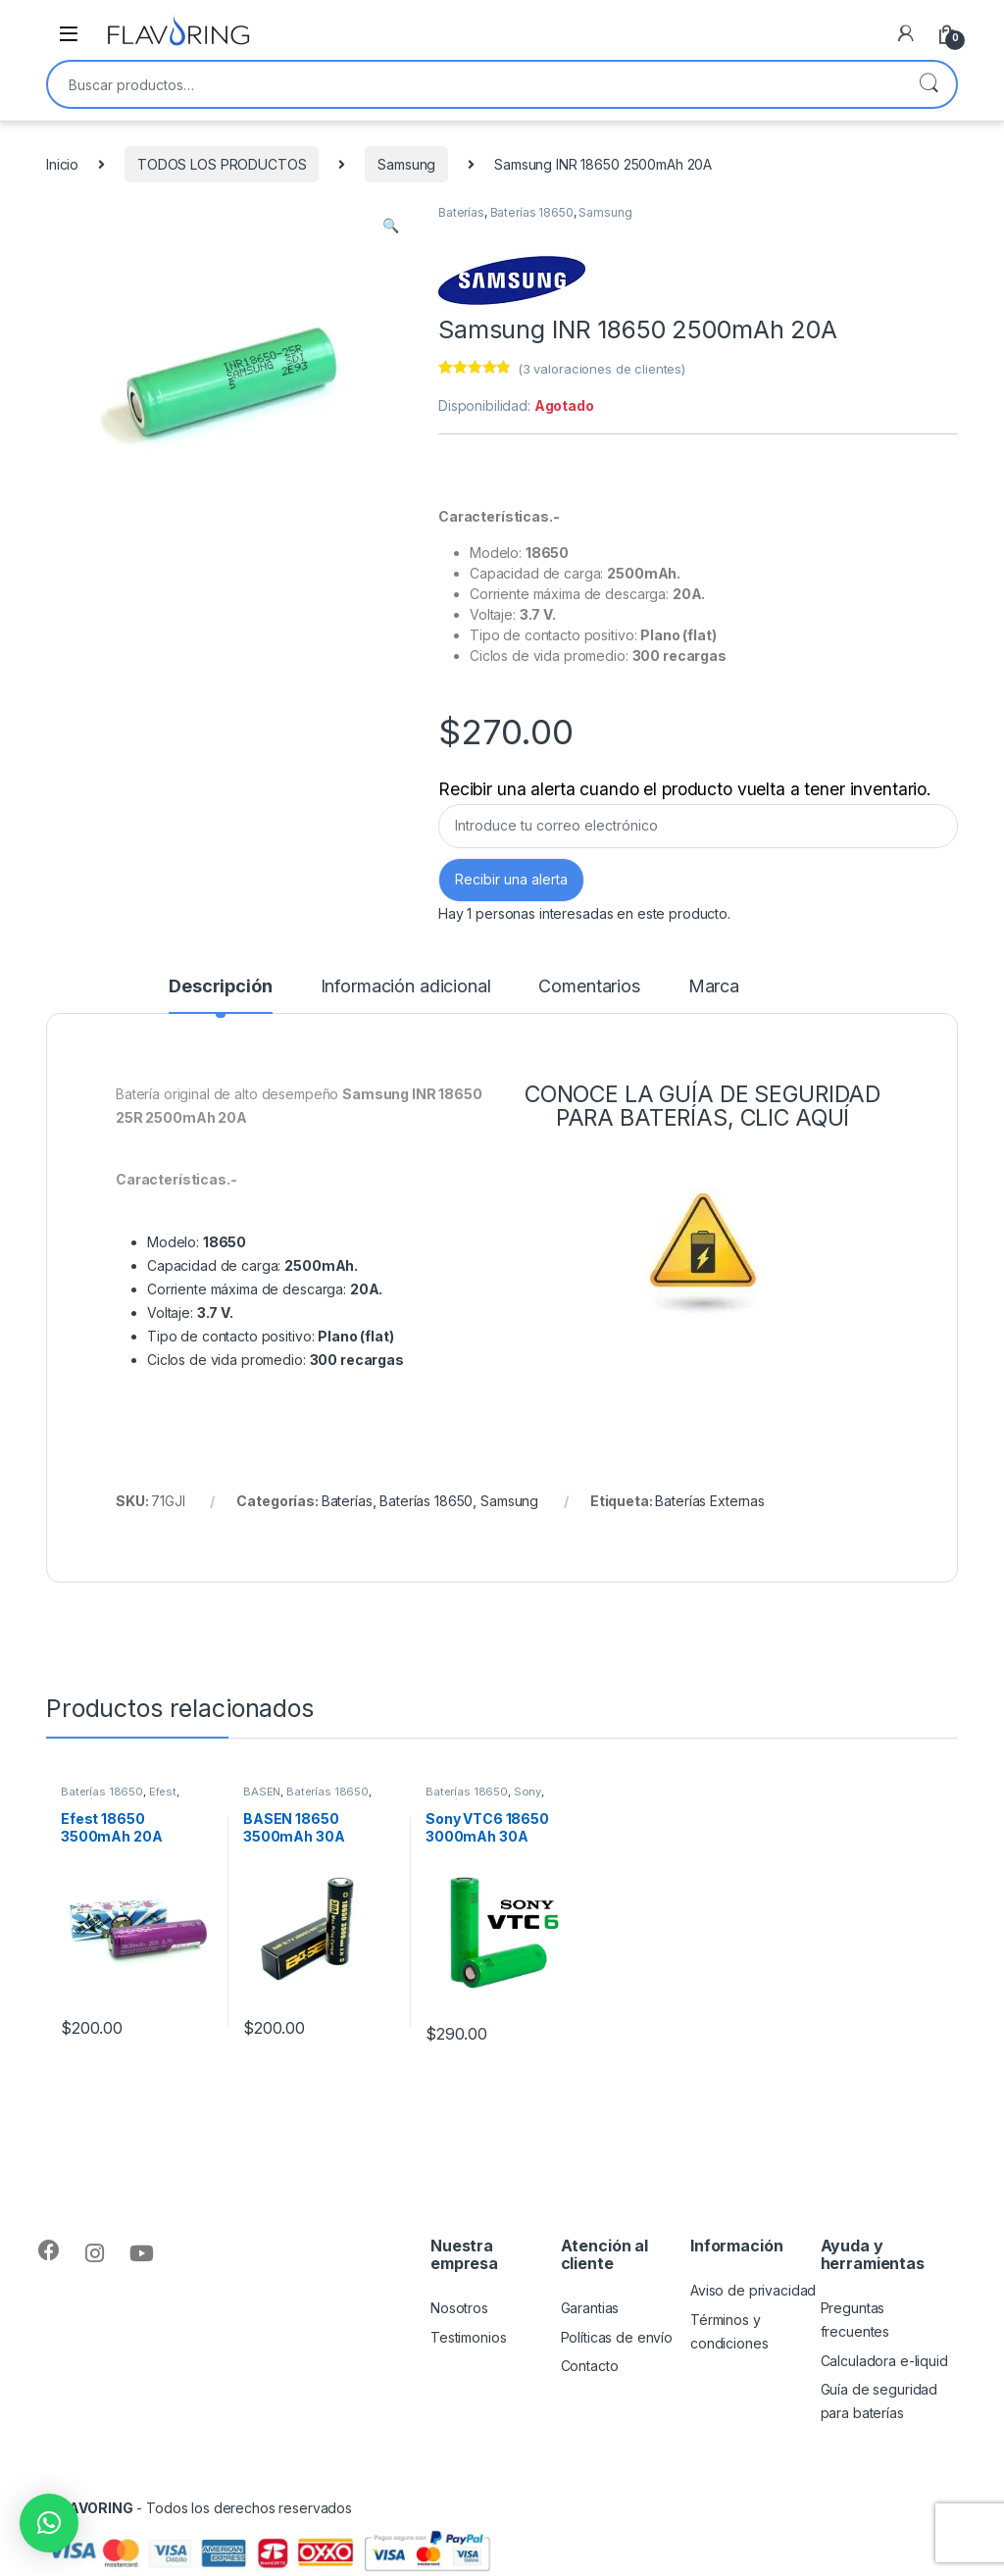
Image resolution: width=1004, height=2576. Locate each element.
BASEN (261, 1791)
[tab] (220, 995)
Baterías (461, 212)
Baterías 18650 (532, 212)
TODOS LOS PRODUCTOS (221, 164)
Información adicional (406, 987)
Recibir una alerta (511, 879)
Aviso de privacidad (753, 2290)
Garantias (590, 2307)
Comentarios (588, 987)
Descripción (220, 987)
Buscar (928, 84)
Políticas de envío (617, 2337)
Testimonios (468, 2337)
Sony (527, 1791)
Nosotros (459, 2307)
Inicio (62, 164)
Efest (162, 1791)
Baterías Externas (710, 1500)
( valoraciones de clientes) (601, 369)
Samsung (406, 164)
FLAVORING (93, 2508)
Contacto (590, 2365)
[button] (49, 2523)
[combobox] (474, 84)
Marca (713, 987)
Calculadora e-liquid (884, 2360)
